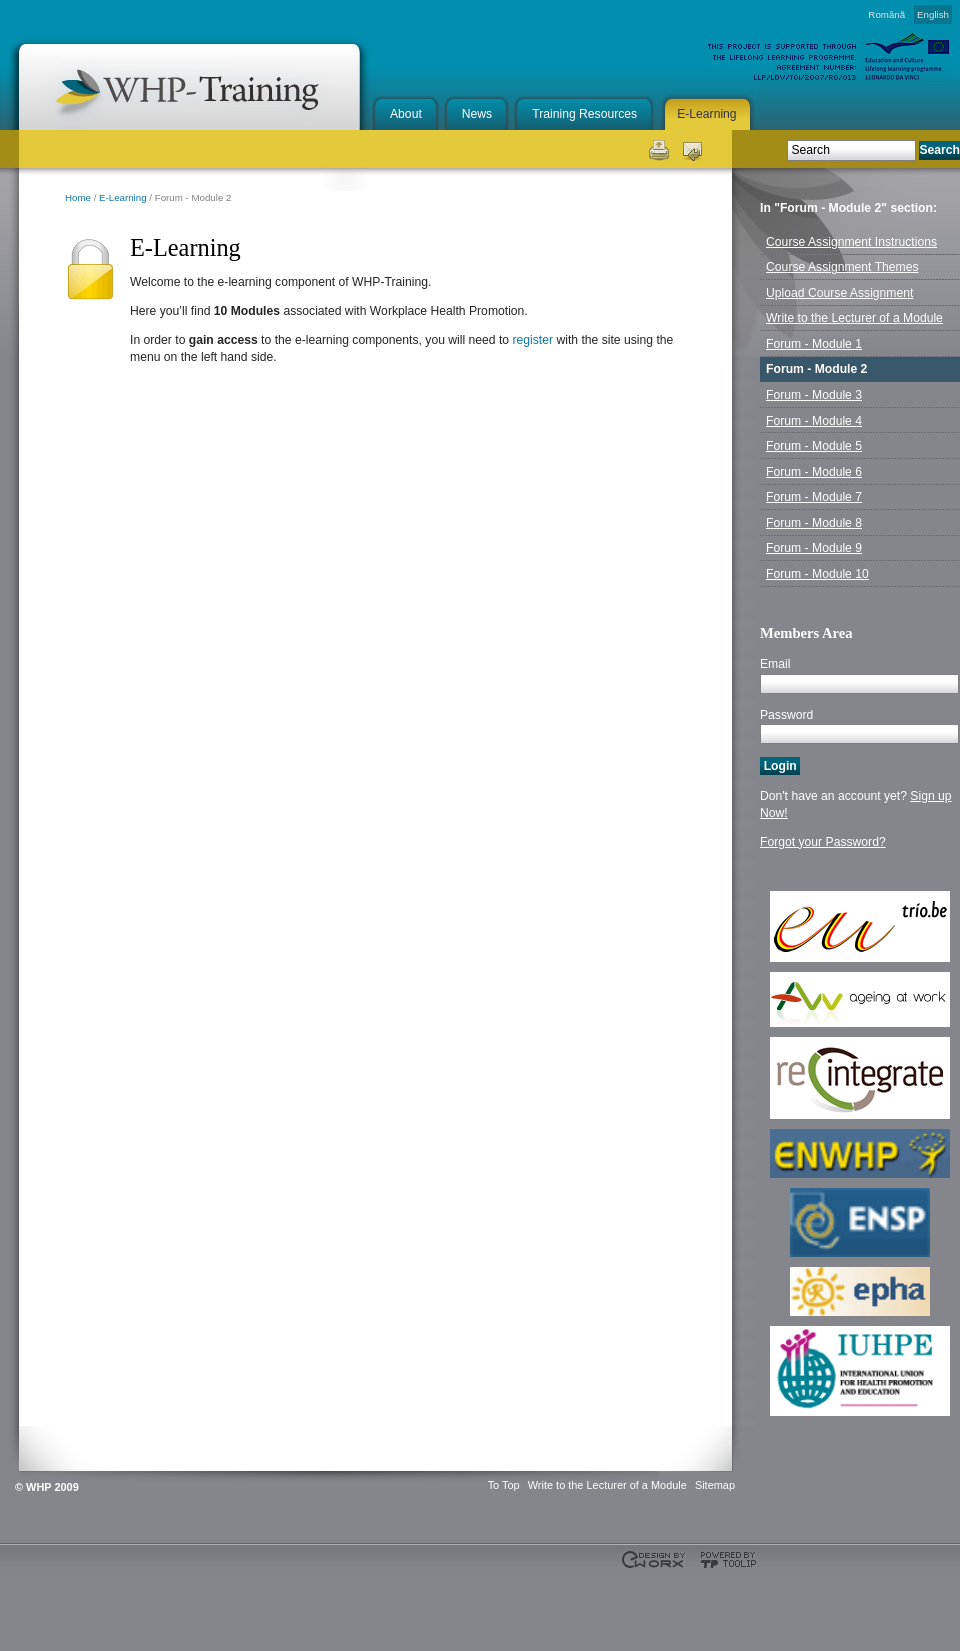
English (933, 14)
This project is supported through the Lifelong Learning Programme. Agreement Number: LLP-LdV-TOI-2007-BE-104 (50, 1601)
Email (775, 664)
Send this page (692, 148)
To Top (504, 1485)
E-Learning (706, 114)
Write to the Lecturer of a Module (607, 1485)
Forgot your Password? (823, 842)
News (477, 114)
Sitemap (715, 1485)
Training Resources (584, 114)
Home (78, 197)
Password (786, 715)
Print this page (657, 148)
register (533, 340)
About (406, 114)
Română (886, 14)
